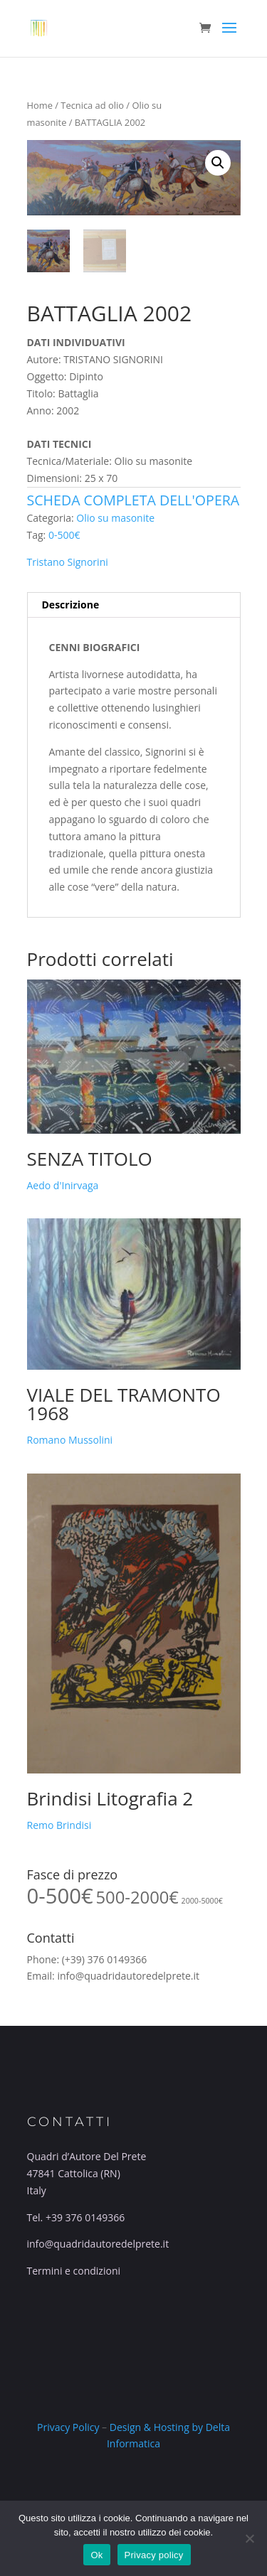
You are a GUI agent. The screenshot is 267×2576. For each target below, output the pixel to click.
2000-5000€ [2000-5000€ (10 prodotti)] (202, 1901)
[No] (249, 2538)
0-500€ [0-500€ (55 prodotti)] (60, 1896)
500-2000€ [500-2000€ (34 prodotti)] (137, 1897)
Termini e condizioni (74, 2270)
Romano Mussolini (70, 1440)
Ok (96, 2555)
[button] (218, 163)
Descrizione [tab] (71, 604)
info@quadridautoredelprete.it (128, 1975)
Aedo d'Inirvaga (63, 1185)
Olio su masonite (115, 518)
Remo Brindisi (59, 1825)
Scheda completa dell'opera (133, 500)
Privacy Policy (68, 2427)
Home (40, 105)
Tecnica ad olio (92, 105)
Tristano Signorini (67, 562)
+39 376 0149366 (85, 2217)
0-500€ (64, 535)
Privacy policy (154, 2555)
